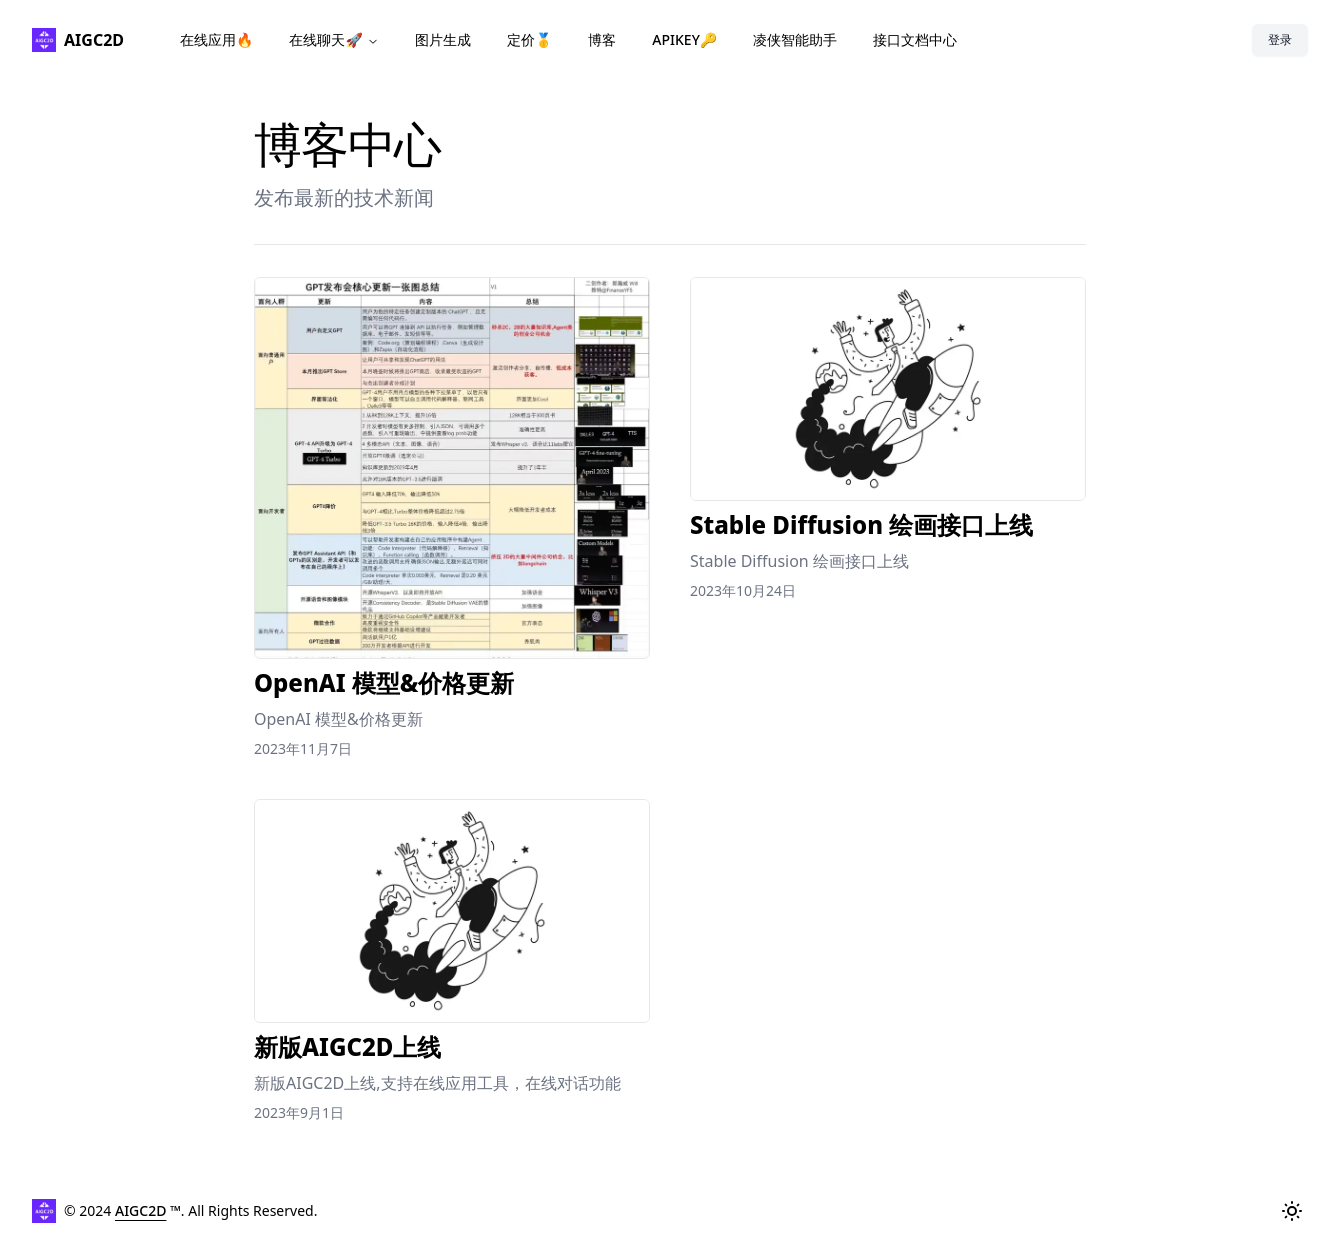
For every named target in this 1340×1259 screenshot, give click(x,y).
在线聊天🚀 (333, 39)
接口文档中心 (915, 39)
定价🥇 (529, 39)
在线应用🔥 (216, 39)
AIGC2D (140, 1210)
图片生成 (443, 39)
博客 (602, 39)
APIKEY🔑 (684, 39)
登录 (1280, 39)
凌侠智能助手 (795, 39)
